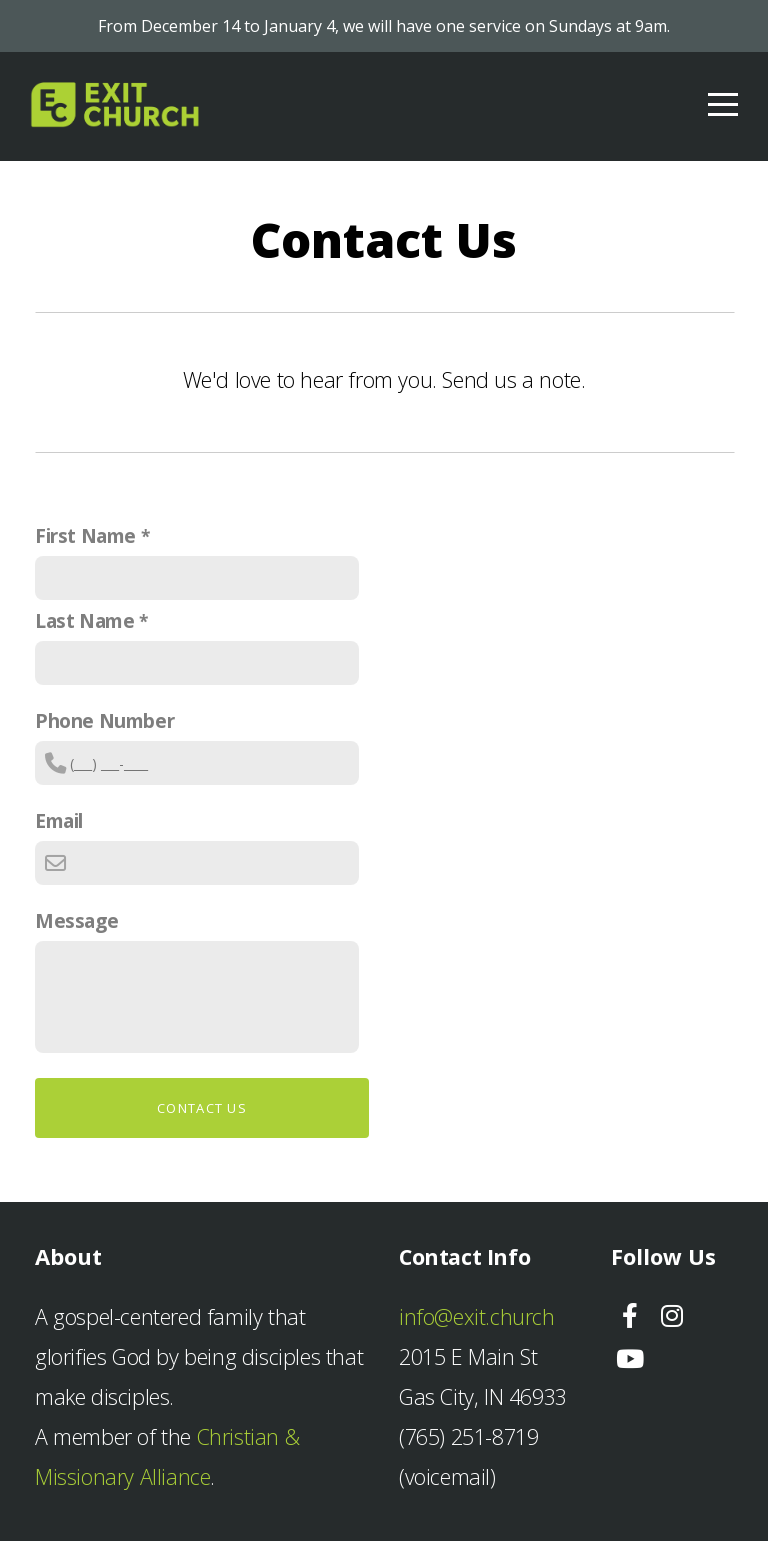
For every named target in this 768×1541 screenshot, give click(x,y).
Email (59, 820)
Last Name (84, 620)
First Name (85, 535)
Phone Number (104, 720)
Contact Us (202, 1108)
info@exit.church (477, 1316)
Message (76, 920)
